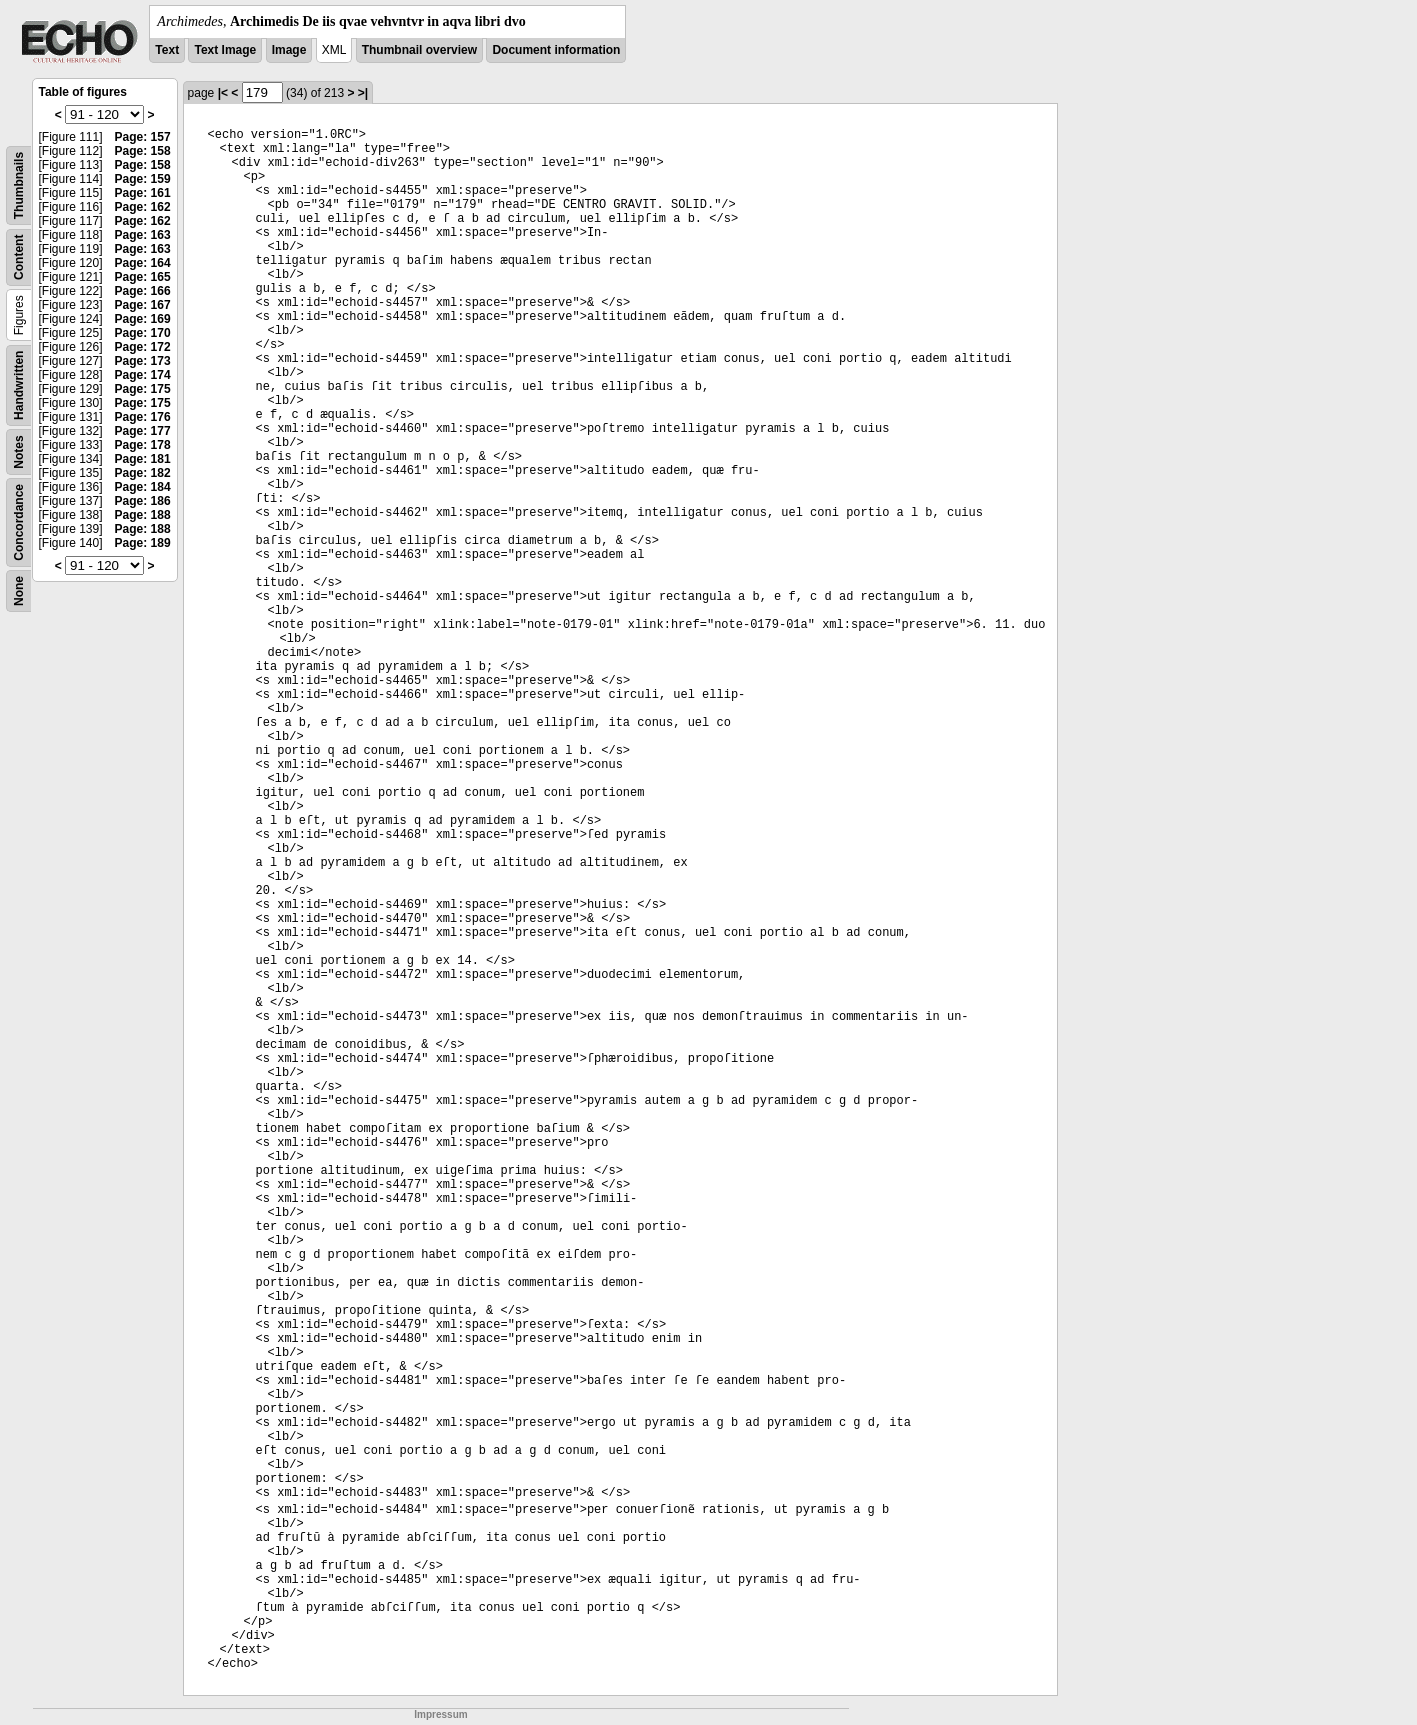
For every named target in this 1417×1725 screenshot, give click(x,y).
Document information (556, 50)
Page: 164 (143, 263)
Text (167, 50)
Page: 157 (143, 137)
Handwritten (19, 385)
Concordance (19, 522)
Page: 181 (143, 459)
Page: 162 (143, 207)
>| (363, 93)
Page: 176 (143, 417)
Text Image (225, 50)
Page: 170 (143, 333)
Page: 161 (143, 193)
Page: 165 (143, 277)
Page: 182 (143, 473)
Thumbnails (19, 185)
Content (19, 257)
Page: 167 (143, 305)
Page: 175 (143, 389)
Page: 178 (143, 445)
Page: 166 (143, 291)
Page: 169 (143, 319)
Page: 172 (143, 347)
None (19, 591)
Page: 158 (143, 151)
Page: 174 (143, 375)
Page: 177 (143, 431)
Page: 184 (143, 487)
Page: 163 (143, 235)
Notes (19, 451)
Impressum (440, 1714)
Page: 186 (143, 501)
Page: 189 (143, 543)
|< (223, 93)
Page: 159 (143, 179)
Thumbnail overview (419, 50)
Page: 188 (143, 515)
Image (289, 50)
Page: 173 (143, 361)
